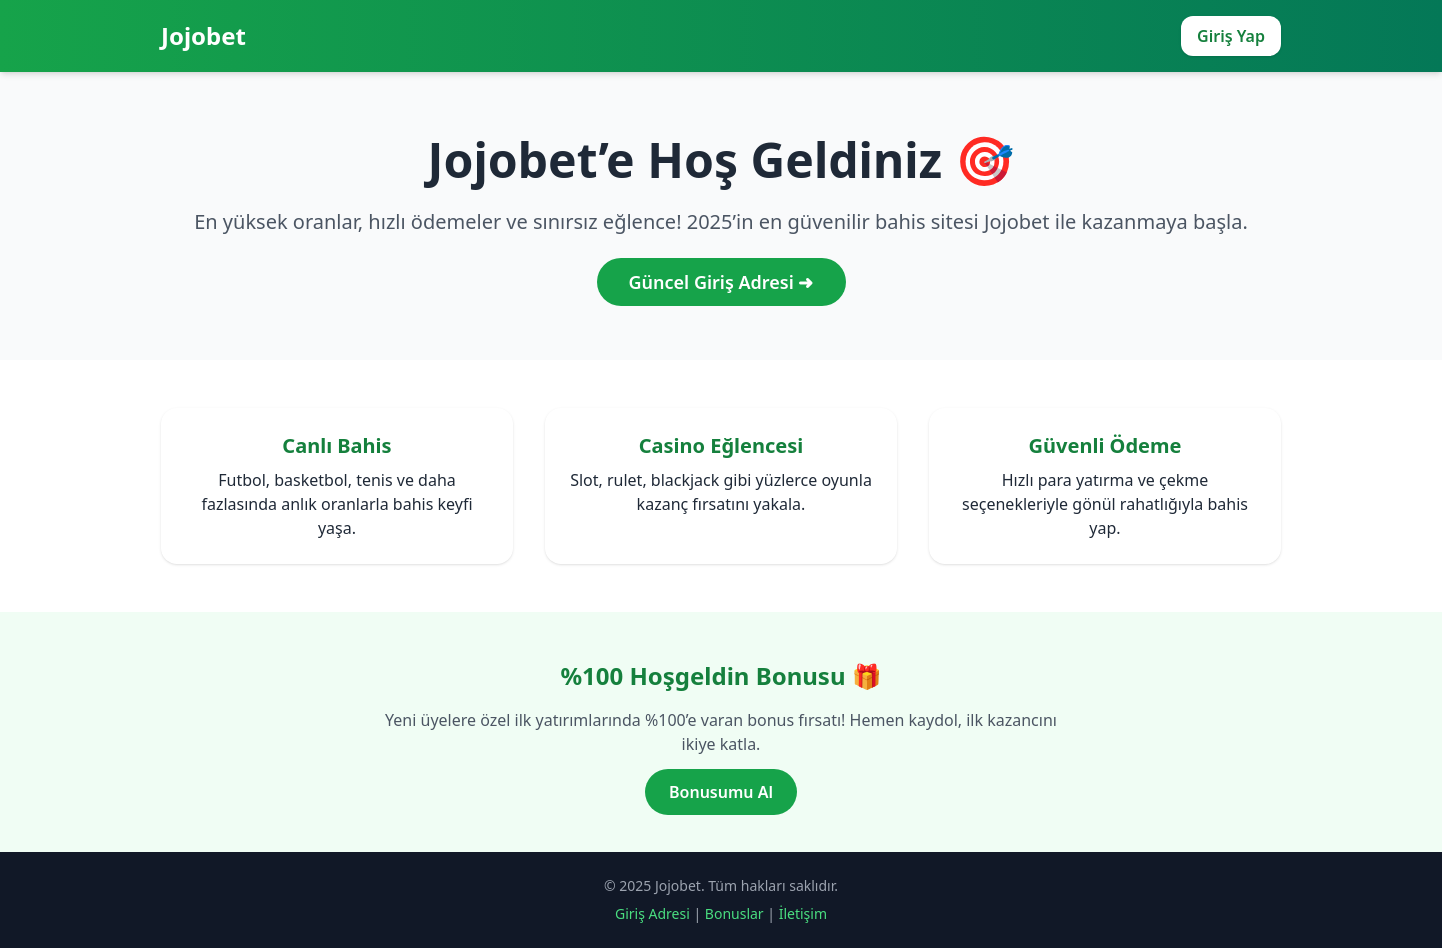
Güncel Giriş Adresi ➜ (721, 282)
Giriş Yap (1231, 36)
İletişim (803, 913)
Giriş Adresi (652, 913)
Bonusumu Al (721, 792)
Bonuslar (734, 913)
